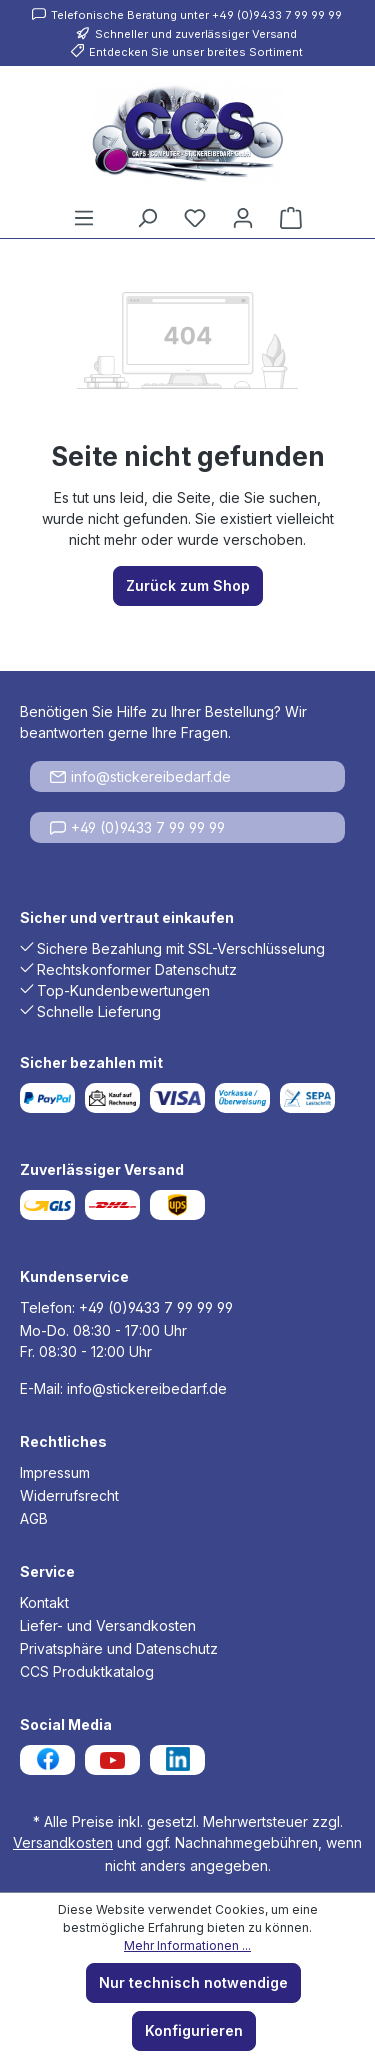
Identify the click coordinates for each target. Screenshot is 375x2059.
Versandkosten (63, 1842)
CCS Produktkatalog (87, 1671)
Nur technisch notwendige (193, 1982)
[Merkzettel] (195, 218)
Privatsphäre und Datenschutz (119, 1648)
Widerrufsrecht (69, 1495)
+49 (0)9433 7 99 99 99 (137, 827)
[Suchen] (147, 218)
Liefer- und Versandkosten (108, 1625)
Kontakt (44, 1602)
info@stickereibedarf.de (140, 776)
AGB (34, 1518)
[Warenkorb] (291, 218)
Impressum (55, 1472)
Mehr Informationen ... (187, 1945)
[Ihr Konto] (243, 218)
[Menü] (84, 218)
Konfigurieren (194, 2030)
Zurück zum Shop (188, 585)
